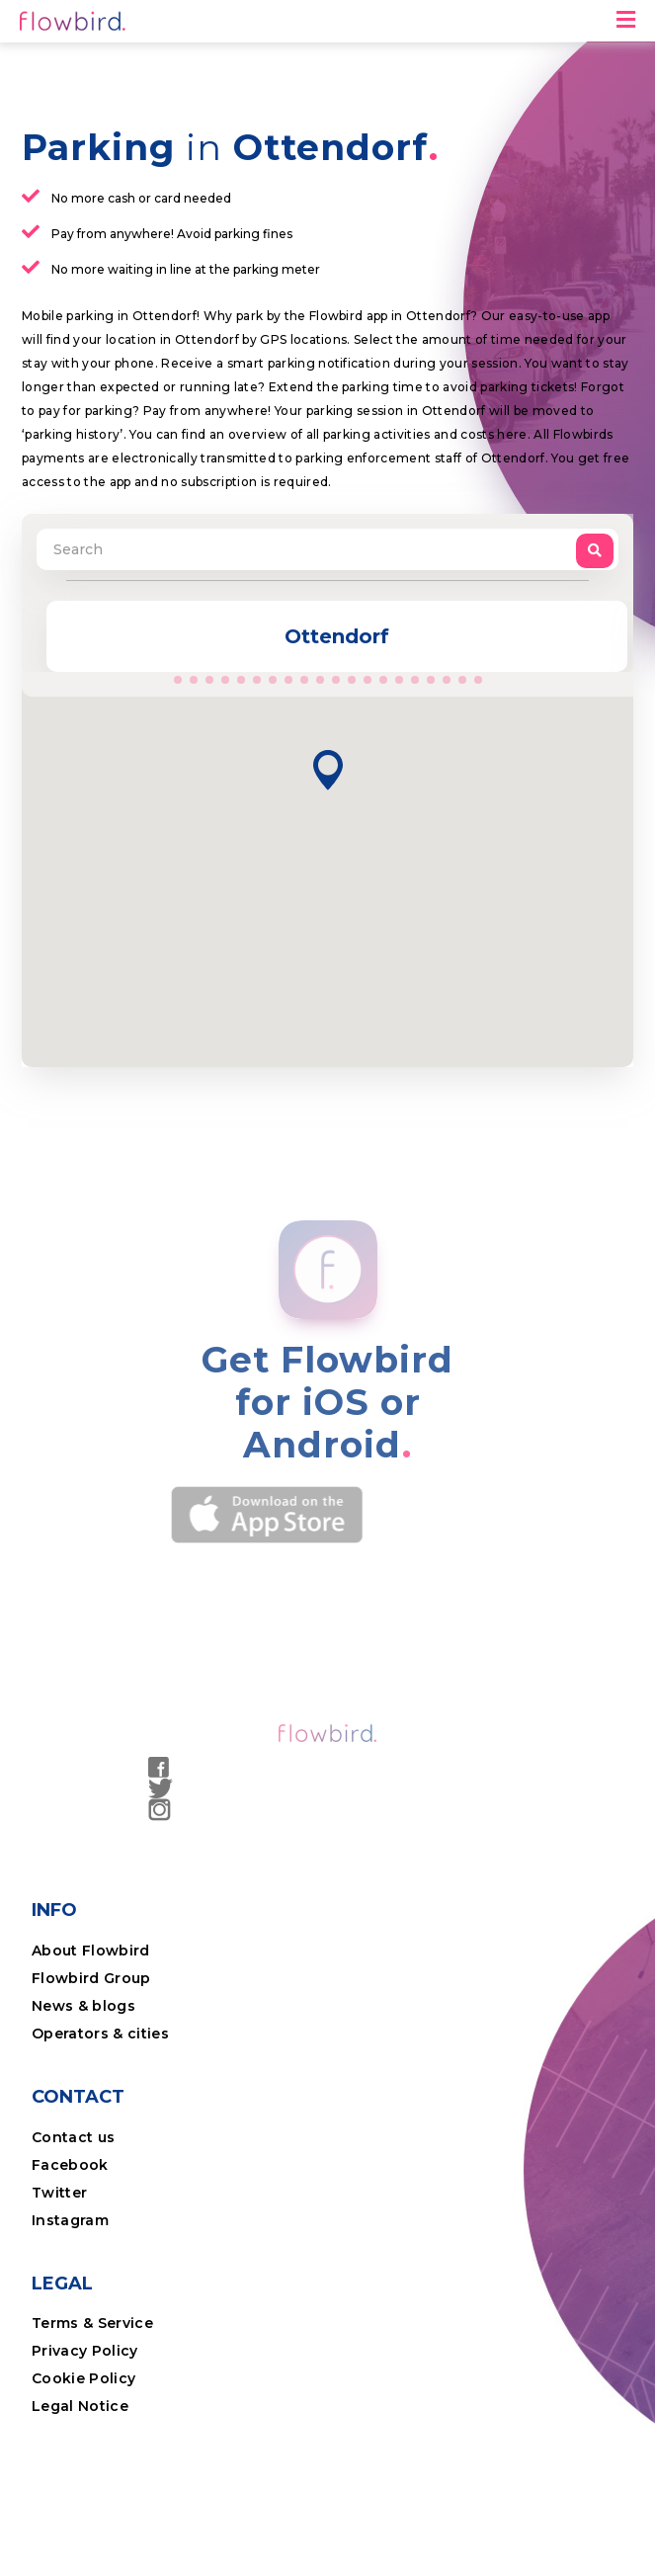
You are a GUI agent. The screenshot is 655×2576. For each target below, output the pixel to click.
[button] (328, 770)
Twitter (59, 2193)
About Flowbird (91, 1950)
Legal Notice (80, 2406)
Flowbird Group (91, 1978)
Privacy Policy (85, 2351)
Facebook (70, 2165)
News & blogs (83, 2006)
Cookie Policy (83, 2378)
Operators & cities (100, 2033)
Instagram (70, 2220)
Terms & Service (92, 2323)
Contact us (73, 2137)
